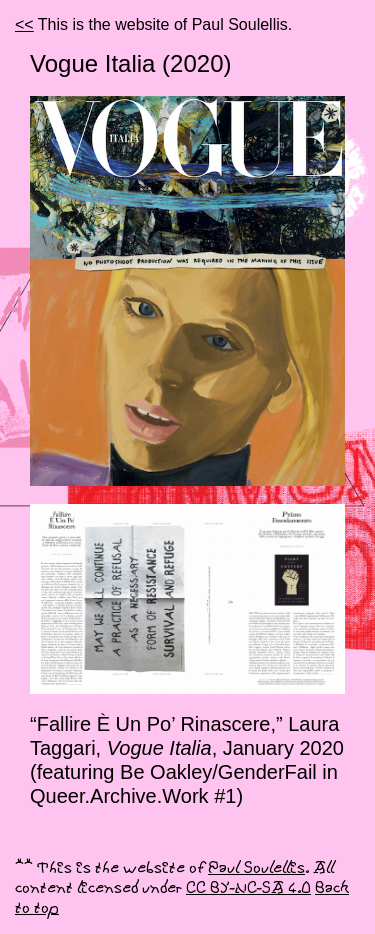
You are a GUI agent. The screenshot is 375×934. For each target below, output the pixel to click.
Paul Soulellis (256, 868)
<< (24, 24)
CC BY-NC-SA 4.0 (248, 888)
